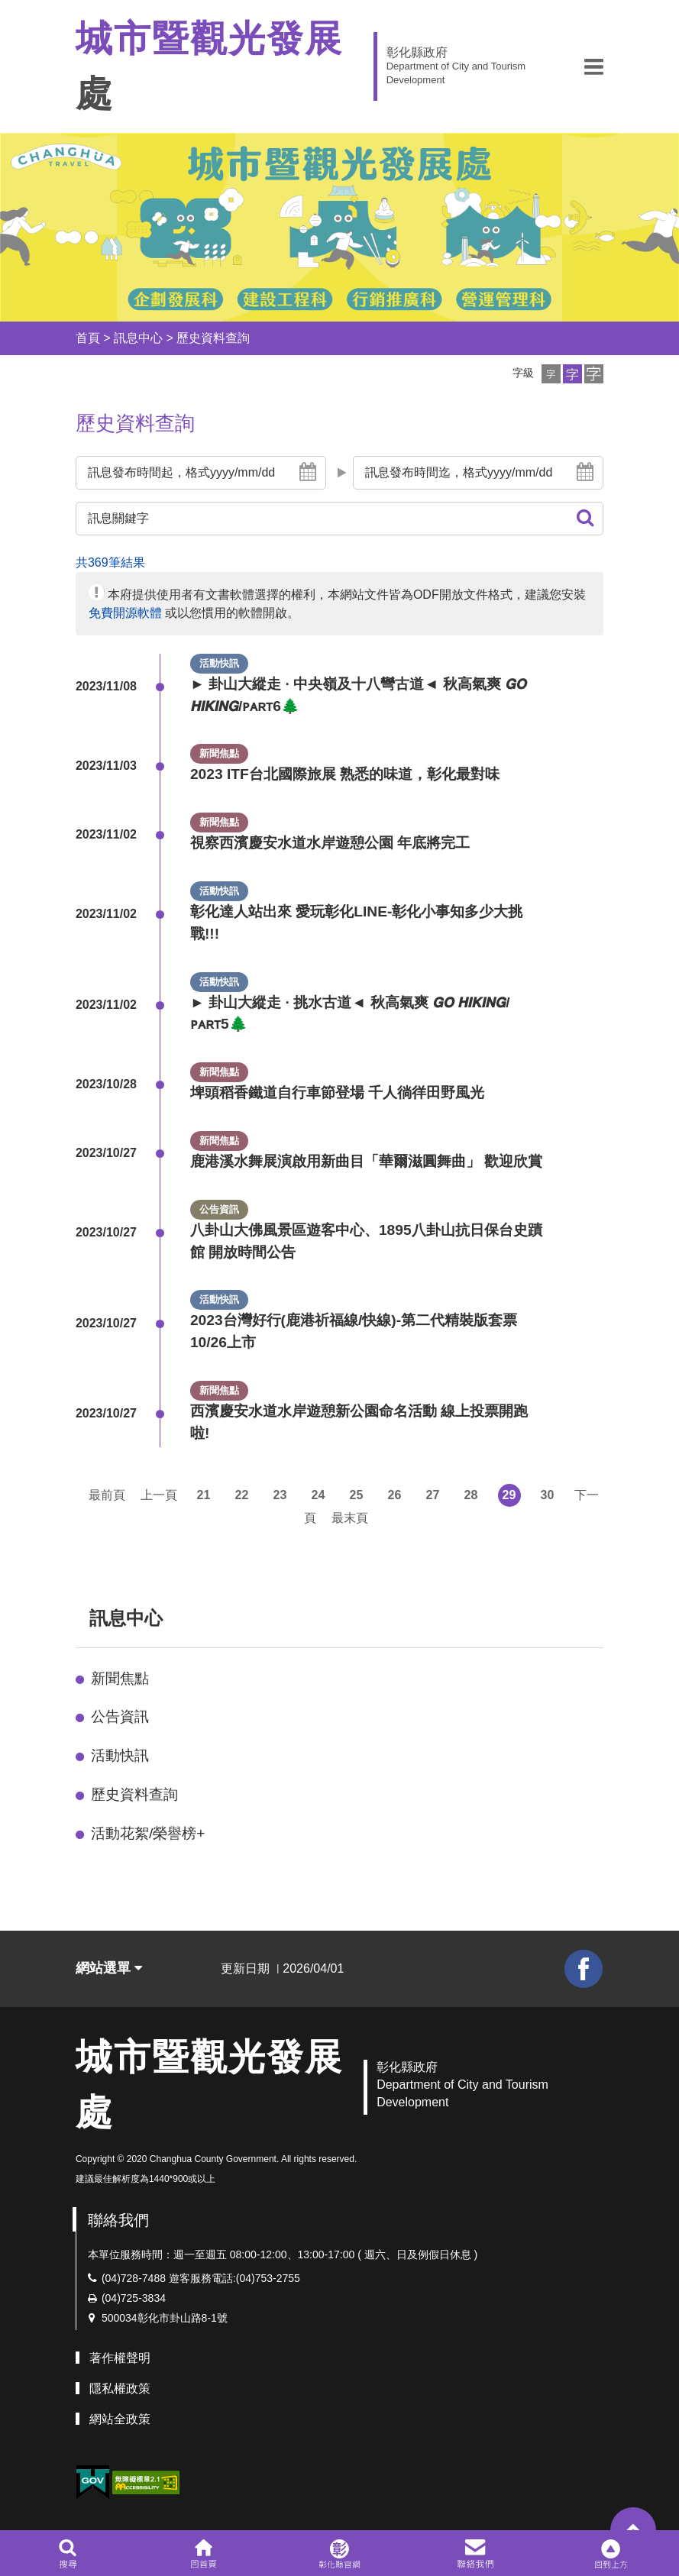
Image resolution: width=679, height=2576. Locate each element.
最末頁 (349, 1517)
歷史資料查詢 (213, 337)
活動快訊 (120, 1755)
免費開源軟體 (125, 612)
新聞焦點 (120, 1678)
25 (357, 1494)
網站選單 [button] (109, 1968)
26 (395, 1494)
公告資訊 (120, 1716)
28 (471, 1494)
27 (433, 1494)
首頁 (88, 337)
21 (204, 1494)
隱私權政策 (119, 2388)
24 (318, 1494)
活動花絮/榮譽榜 (148, 1833)
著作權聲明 (119, 2357)
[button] (593, 66)
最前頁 (107, 1494)
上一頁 (159, 1494)
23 (280, 1494)
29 (509, 1494)
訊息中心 (138, 337)
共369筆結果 (110, 562)
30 (548, 1494)
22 (242, 1494)
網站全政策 (119, 2419)
